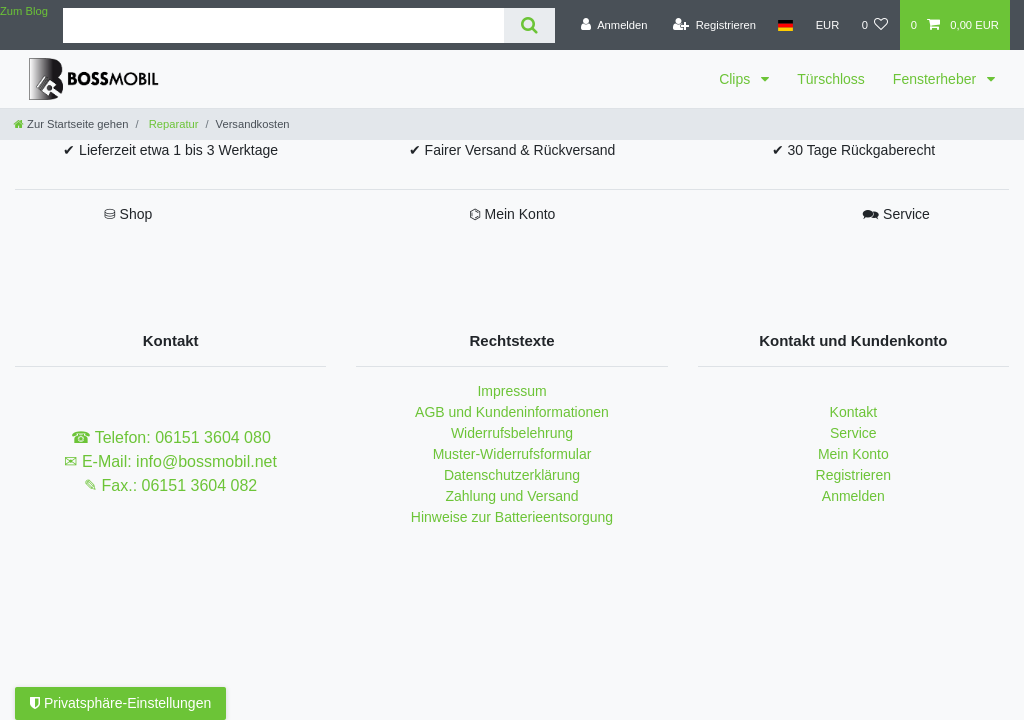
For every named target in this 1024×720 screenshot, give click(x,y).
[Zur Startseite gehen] (71, 124)
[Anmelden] (614, 25)
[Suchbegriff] (283, 25)
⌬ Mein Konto (512, 214)
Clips (736, 79)
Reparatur (172, 124)
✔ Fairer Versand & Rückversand (512, 150)
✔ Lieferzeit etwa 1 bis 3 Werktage (170, 150)
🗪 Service (896, 214)
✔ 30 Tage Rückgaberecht (854, 150)
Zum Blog (24, 11)
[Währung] (827, 25)
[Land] (785, 25)
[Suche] (529, 25)
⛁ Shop (128, 214)
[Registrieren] (714, 25)
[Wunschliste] (874, 25)
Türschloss (831, 79)
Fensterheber (936, 79)
